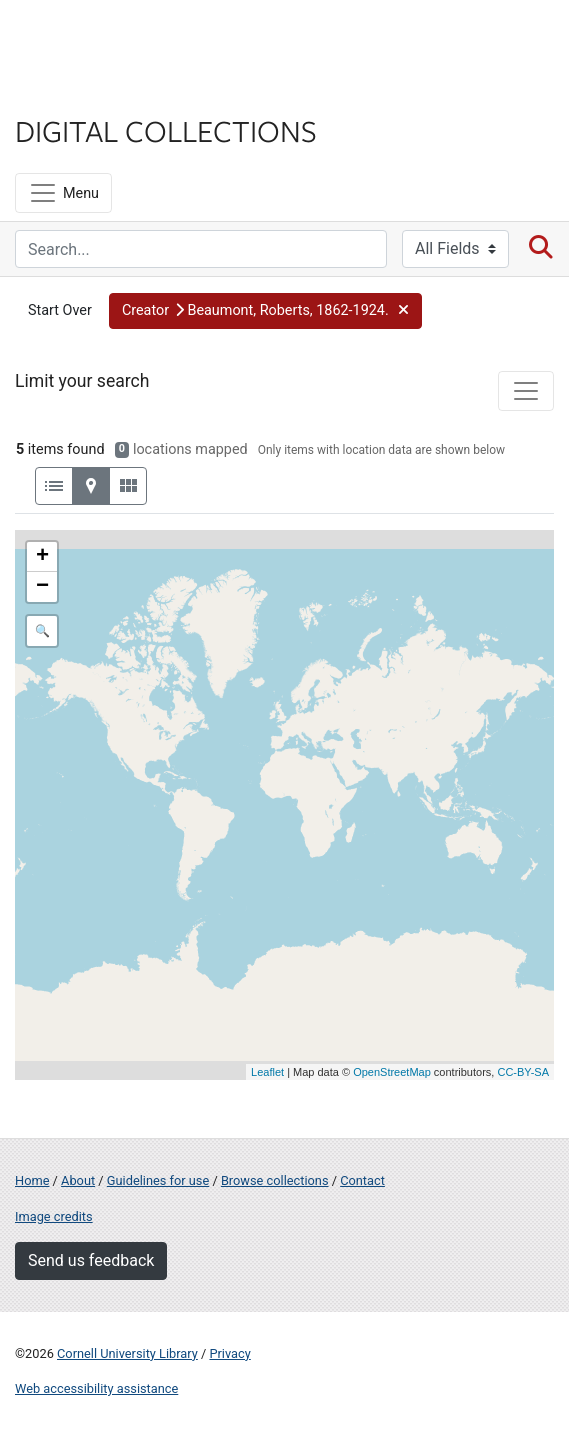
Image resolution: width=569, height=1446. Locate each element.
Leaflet (267, 1072)
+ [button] (42, 557)
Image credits (54, 1216)
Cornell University (115, 38)
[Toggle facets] (526, 391)
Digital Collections (166, 130)
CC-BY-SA (523, 1072)
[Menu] (63, 193)
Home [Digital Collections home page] (32, 1180)
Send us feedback (91, 1260)
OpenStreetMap (392, 1072)
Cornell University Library (127, 1353)
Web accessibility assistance (96, 1388)
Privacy (229, 1353)
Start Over (60, 310)
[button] (265, 311)
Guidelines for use (158, 1180)
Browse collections (275, 1180)
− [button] (42, 587)
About (78, 1180)
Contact (362, 1180)
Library (75, 91)
